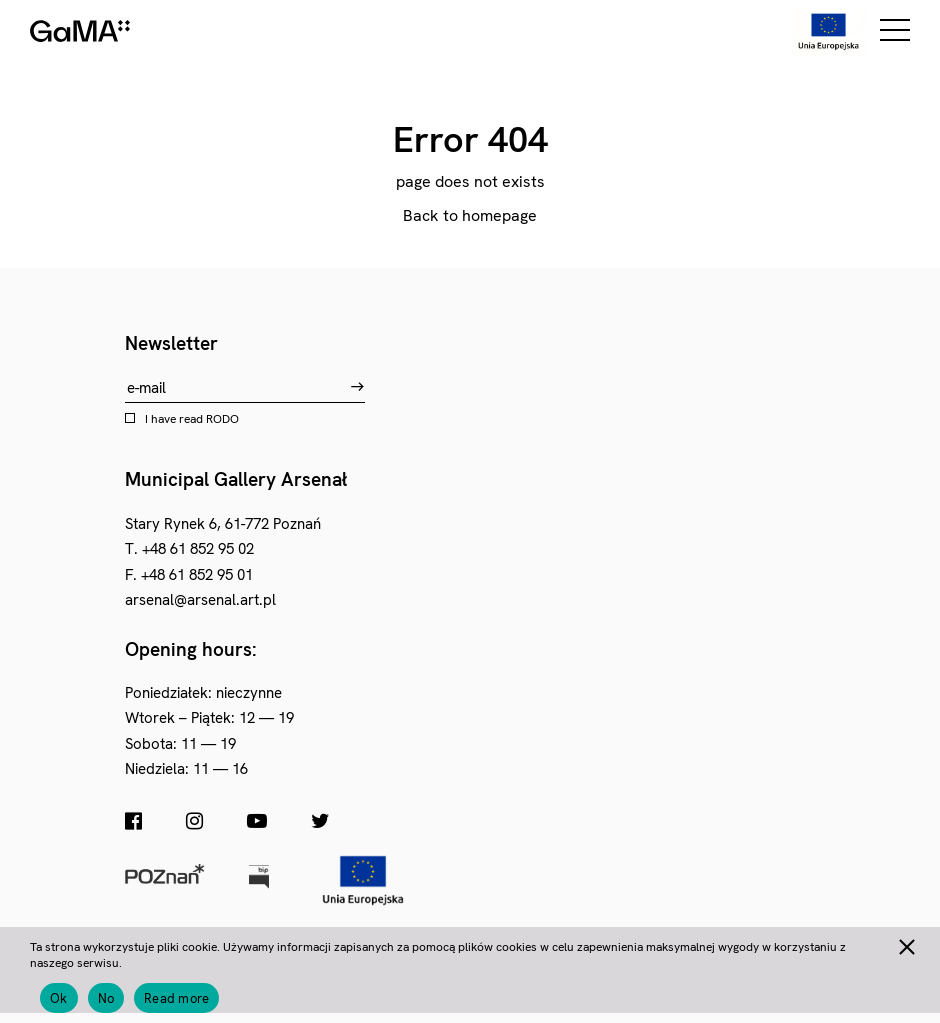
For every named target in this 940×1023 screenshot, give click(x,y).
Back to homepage (470, 215)
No (106, 998)
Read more (176, 998)
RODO (222, 419)
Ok (59, 998)
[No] (906, 944)
